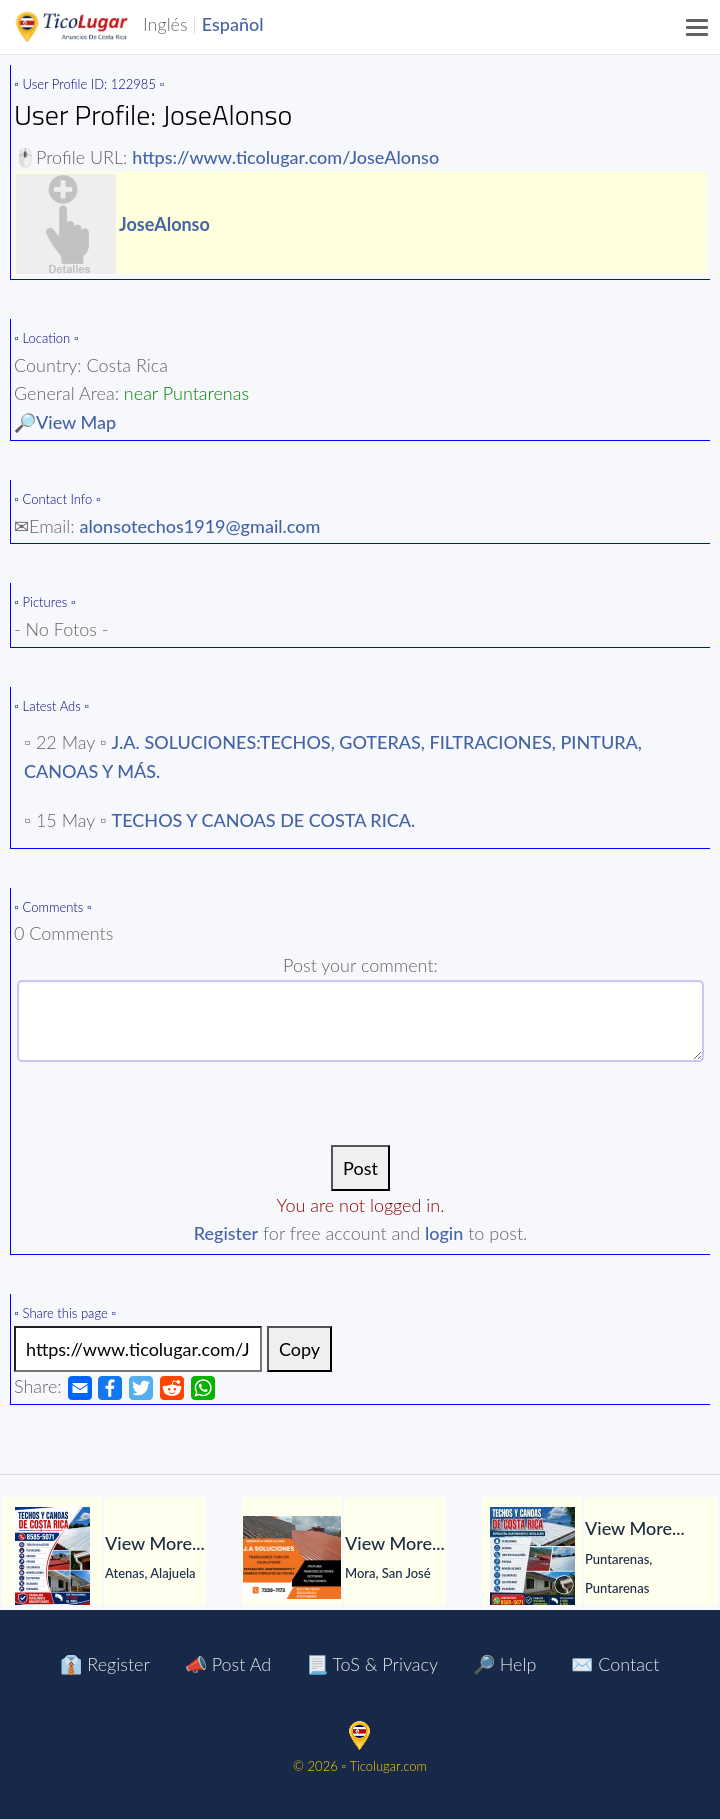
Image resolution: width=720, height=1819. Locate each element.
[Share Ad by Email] (80, 1386)
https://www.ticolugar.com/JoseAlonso (285, 157)
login (444, 1233)
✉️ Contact (615, 1664)
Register (226, 1233)
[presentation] (361, 1106)
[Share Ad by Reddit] (172, 1386)
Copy (299, 1349)
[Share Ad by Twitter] (141, 1386)
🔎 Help (504, 1664)
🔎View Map (65, 422)
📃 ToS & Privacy (372, 1664)
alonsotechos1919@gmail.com (200, 526)
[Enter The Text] (360, 1021)
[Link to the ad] (138, 1349)
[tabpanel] (120, 1557)
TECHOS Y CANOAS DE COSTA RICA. (264, 820)
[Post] (360, 1168)
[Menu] (698, 27)
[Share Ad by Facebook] (110, 1386)
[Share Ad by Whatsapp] (203, 1386)
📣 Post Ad (228, 1664)
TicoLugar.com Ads (93, 27)
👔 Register (104, 1664)
